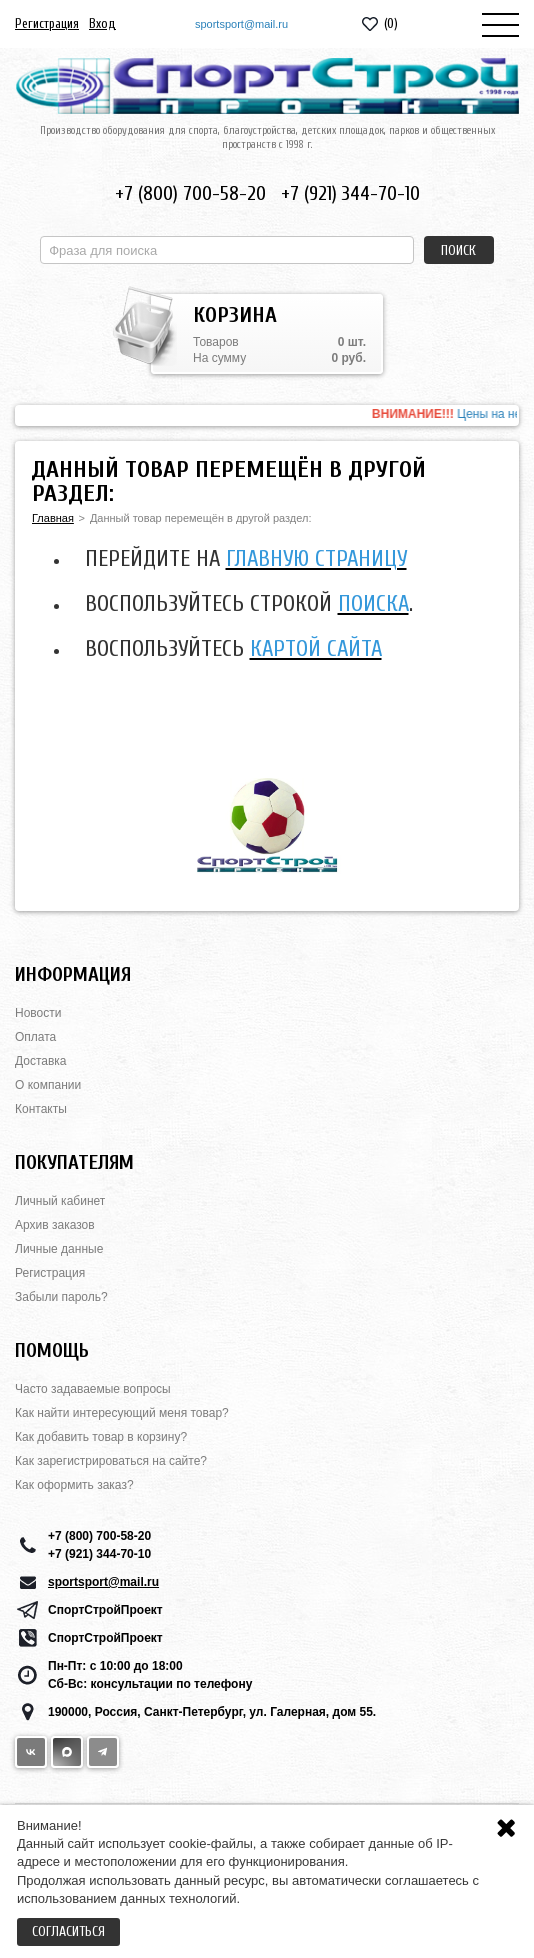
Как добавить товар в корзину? (101, 1437)
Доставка (41, 1061)
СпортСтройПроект (105, 1610)
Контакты (41, 1109)
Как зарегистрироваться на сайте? (111, 1461)
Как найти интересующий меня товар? (122, 1413)
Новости (38, 1013)
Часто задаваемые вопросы (93, 1389)
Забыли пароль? (61, 1297)
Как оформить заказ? (74, 1485)
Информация (73, 974)
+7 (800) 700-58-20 (190, 193)
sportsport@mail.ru (241, 24)
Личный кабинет (60, 1201)
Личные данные (59, 1249)
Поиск (458, 250)
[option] (267, 415)
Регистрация (47, 23)
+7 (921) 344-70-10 (350, 193)
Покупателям (74, 1162)
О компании (48, 1085)
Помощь (52, 1350)
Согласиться (68, 1931)
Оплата (35, 1037)
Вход (102, 23)
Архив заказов (55, 1225)
